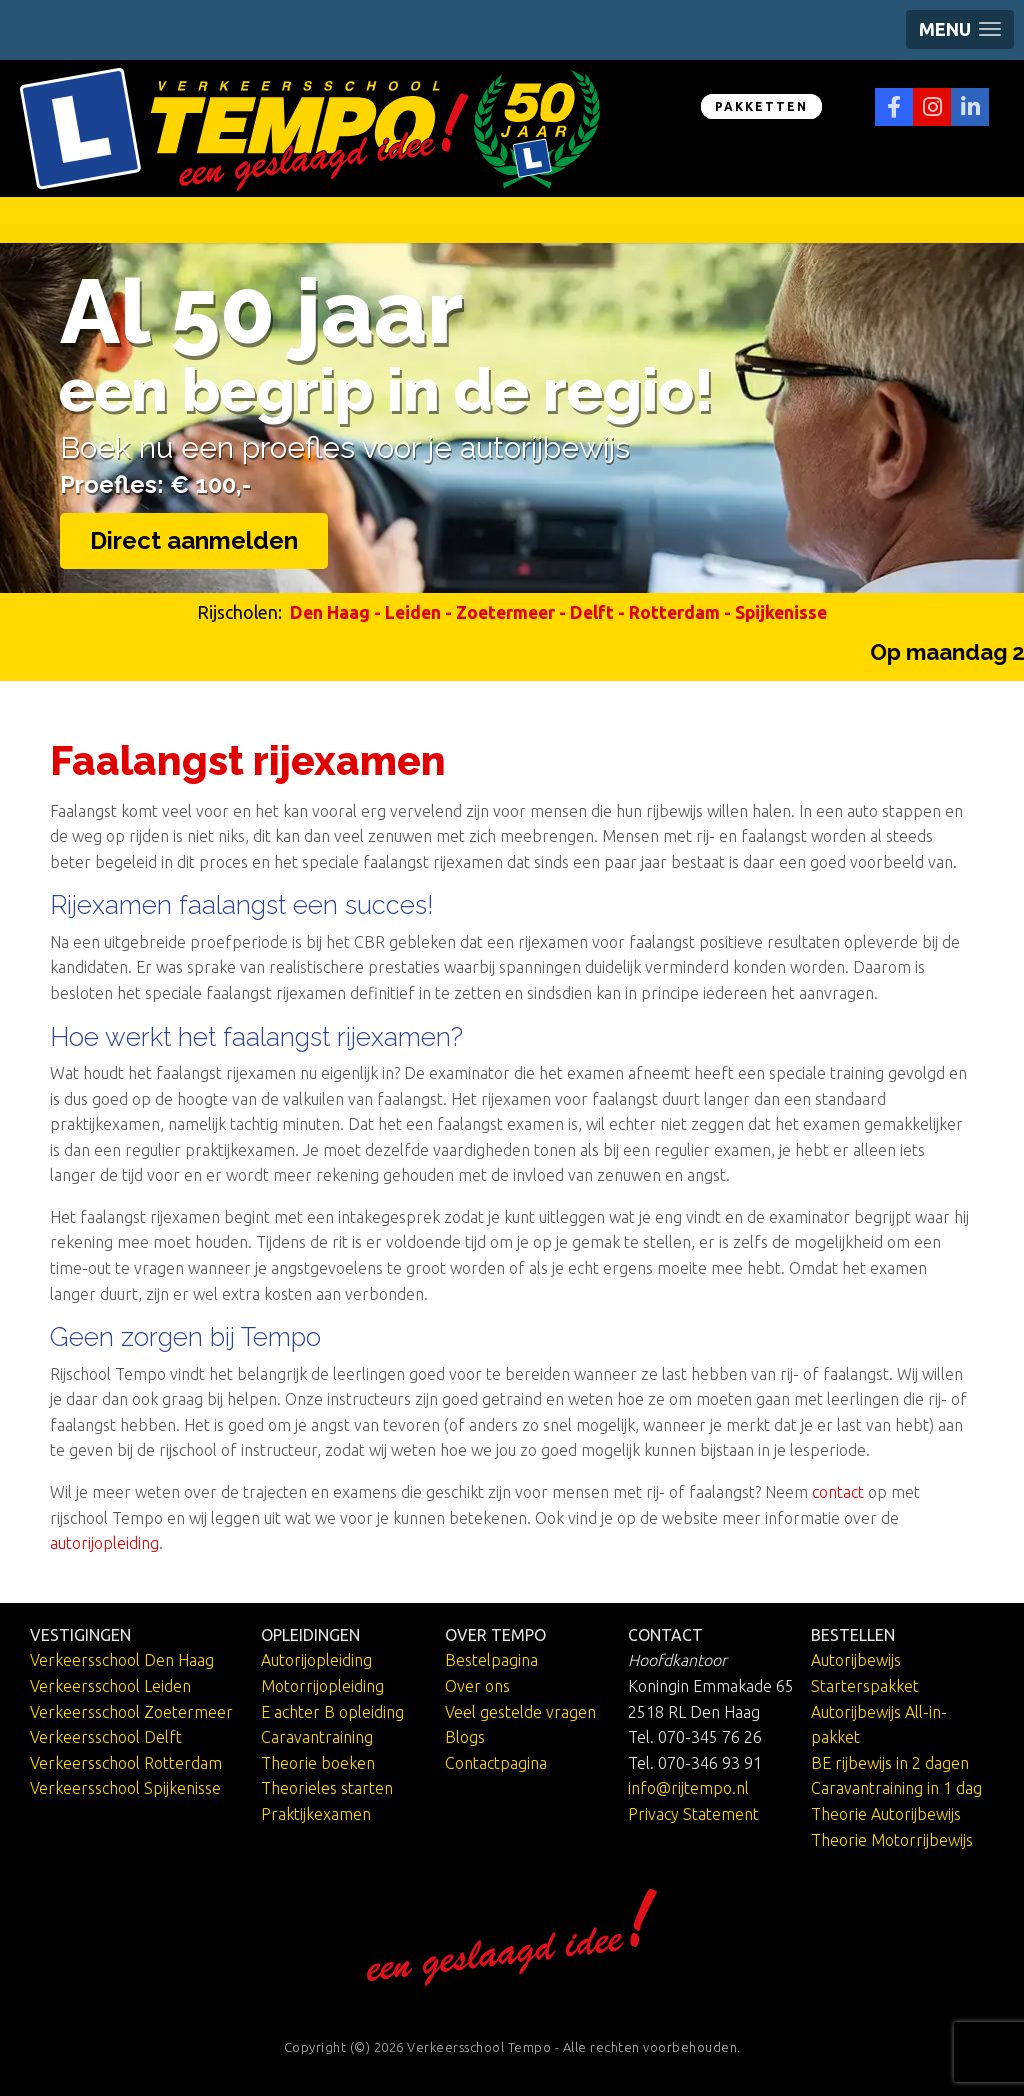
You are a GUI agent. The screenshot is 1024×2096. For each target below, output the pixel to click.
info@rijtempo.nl (688, 1788)
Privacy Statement (693, 1814)
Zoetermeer (505, 612)
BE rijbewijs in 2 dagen (890, 1763)
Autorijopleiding (316, 1660)
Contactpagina (496, 1763)
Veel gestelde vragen (520, 1712)
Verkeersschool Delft (106, 1737)
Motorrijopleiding (322, 1686)
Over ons (477, 1686)
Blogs (465, 1737)
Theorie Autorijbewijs (886, 1814)
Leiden (413, 612)
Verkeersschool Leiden (110, 1686)
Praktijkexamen (316, 1814)
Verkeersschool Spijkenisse (125, 1788)
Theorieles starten (327, 1788)
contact (838, 1492)
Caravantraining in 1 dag (896, 1788)
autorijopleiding (104, 1543)
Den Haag (330, 612)
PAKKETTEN (761, 106)
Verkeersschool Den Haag (122, 1660)
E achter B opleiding (332, 1712)
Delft (592, 612)
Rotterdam (674, 612)
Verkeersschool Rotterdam (126, 1763)
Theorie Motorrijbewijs (892, 1840)
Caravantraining (317, 1737)
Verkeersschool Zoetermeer (131, 1712)
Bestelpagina (491, 1660)
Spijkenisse (781, 612)
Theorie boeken (318, 1763)
